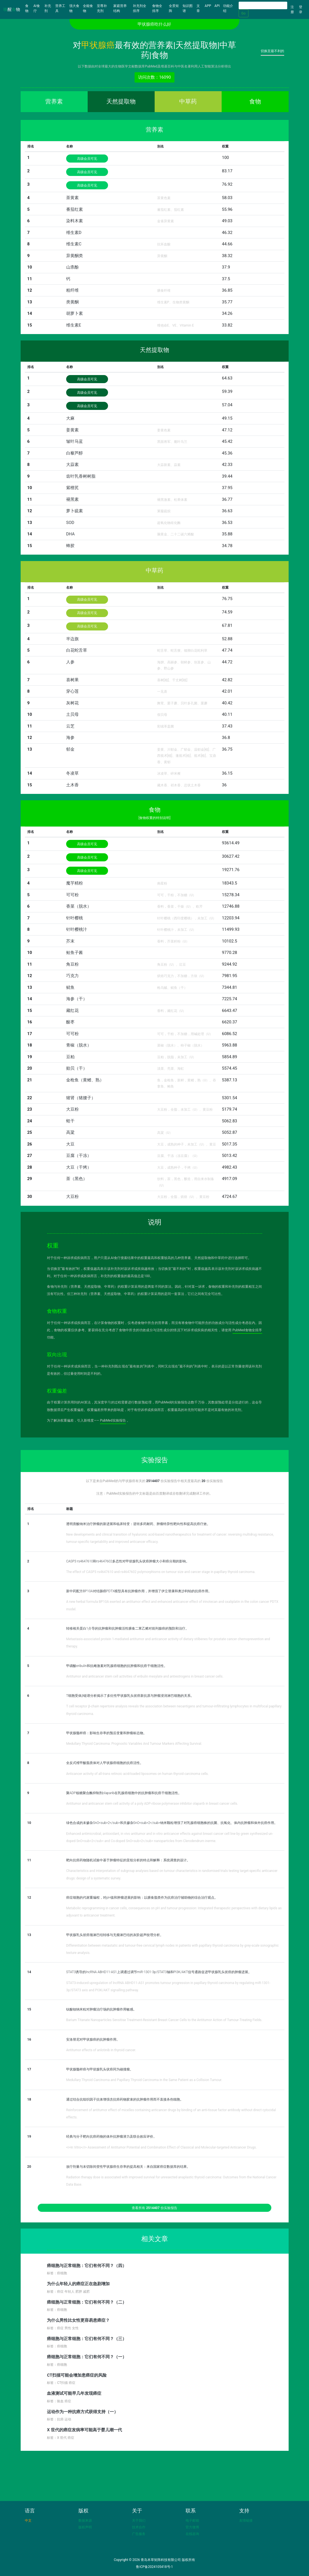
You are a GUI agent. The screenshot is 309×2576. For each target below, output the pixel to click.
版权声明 (85, 2527)
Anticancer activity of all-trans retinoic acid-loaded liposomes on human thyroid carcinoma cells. (137, 1774)
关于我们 (138, 2520)
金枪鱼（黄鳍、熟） (85, 1079)
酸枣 (70, 1021)
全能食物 (88, 8)
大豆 (70, 1144)
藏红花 (72, 1010)
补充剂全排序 (139, 8)
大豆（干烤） (78, 1167)
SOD (70, 522)
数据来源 (85, 2520)
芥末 (70, 941)
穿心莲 (72, 691)
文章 (198, 8)
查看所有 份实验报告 (154, 2208)
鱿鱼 (70, 987)
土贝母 (72, 714)
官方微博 (192, 2527)
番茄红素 (74, 209)
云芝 (70, 726)
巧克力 (72, 975)
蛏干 (70, 1120)
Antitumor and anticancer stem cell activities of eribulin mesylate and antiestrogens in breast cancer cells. (144, 1676)
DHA (70, 534)
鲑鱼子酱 (74, 952)
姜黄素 (72, 429)
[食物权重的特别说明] (154, 818)
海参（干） (76, 998)
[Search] (263, 5)
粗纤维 (72, 290)
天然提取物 (121, 101)
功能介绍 (228, 8)
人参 (70, 661)
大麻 (70, 418)
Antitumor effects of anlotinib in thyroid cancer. (101, 2050)
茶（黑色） (76, 1178)
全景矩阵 (174, 8)
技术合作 (138, 2527)
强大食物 (74, 8)
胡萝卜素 (74, 313)
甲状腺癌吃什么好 (154, 24)
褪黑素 (72, 499)
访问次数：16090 (154, 77)
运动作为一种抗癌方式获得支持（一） (82, 2411)
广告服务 (138, 2534)
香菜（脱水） (78, 906)
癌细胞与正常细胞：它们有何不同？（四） (86, 2265)
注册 (292, 9)
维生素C (74, 244)
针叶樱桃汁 (76, 929)
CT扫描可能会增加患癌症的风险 (77, 2375)
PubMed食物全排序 (247, 1330)
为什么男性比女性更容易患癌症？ (78, 2320)
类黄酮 (72, 302)
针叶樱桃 (74, 917)
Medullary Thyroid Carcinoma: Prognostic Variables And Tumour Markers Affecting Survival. (134, 1744)
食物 (28, 8)
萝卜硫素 (74, 510)
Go (243, 13)
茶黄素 (72, 197)
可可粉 (72, 894)
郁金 (70, 749)
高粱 (70, 1132)
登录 (300, 9)
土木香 (72, 784)
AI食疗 (36, 8)
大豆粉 (72, 1109)
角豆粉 (72, 964)
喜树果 (72, 679)
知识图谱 (188, 8)
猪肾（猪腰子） (80, 1097)
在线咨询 (192, 2534)
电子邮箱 (192, 2520)
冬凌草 (72, 773)
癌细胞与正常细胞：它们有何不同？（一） (86, 2356)
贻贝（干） (76, 1068)
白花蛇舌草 (76, 650)
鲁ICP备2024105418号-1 (154, 2567)
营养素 (54, 101)
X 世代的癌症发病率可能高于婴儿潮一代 (84, 2429)
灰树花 (72, 702)
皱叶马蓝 (74, 441)
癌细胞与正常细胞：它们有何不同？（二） (86, 2302)
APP (208, 6)
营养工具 (60, 8)
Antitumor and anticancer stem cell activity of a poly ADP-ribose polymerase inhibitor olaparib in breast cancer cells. (152, 1804)
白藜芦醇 (74, 453)
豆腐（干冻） (78, 1155)
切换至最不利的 (272, 51)
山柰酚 (72, 267)
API (217, 6)
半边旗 (72, 638)
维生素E (73, 325)
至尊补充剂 (102, 8)
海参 (70, 737)
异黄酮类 (74, 255)
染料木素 (74, 220)
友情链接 (246, 2520)
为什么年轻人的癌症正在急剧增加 (78, 2283)
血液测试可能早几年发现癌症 (74, 2393)
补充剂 (47, 8)
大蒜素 (72, 464)
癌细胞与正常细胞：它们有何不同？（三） (86, 2338)
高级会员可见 (87, 159)
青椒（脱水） (78, 1045)
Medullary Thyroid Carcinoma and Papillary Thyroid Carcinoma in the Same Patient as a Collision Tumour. (144, 2080)
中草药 (188, 101)
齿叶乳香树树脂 (80, 476)
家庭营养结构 (120, 8)
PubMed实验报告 (113, 1420)
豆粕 (70, 1056)
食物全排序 (157, 8)
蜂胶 (70, 545)
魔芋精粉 (74, 883)
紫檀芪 (72, 487)
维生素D (74, 232)
